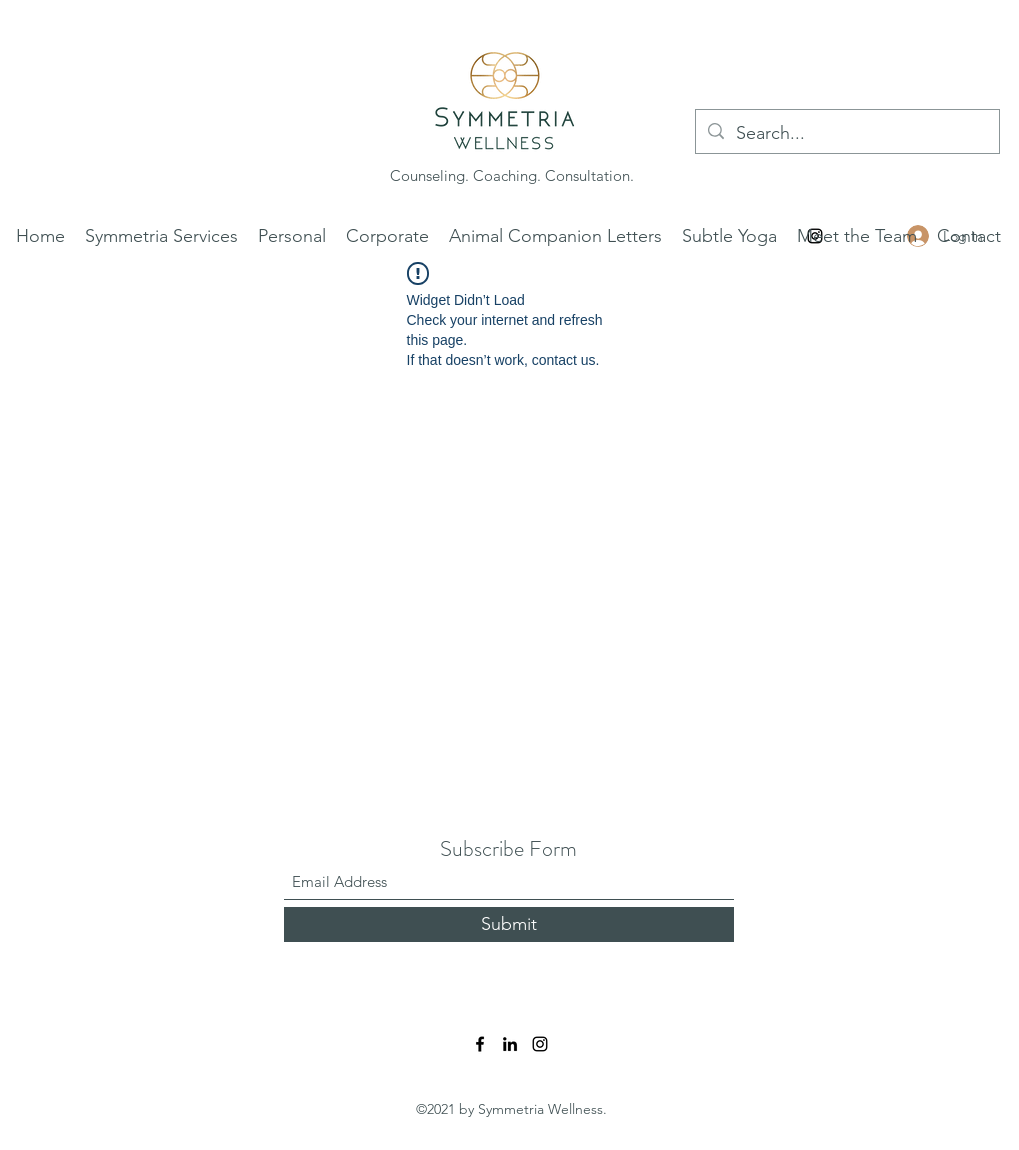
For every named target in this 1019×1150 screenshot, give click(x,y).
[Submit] (509, 924)
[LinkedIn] (510, 1044)
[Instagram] (540, 1044)
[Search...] (846, 134)
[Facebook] (480, 1044)
